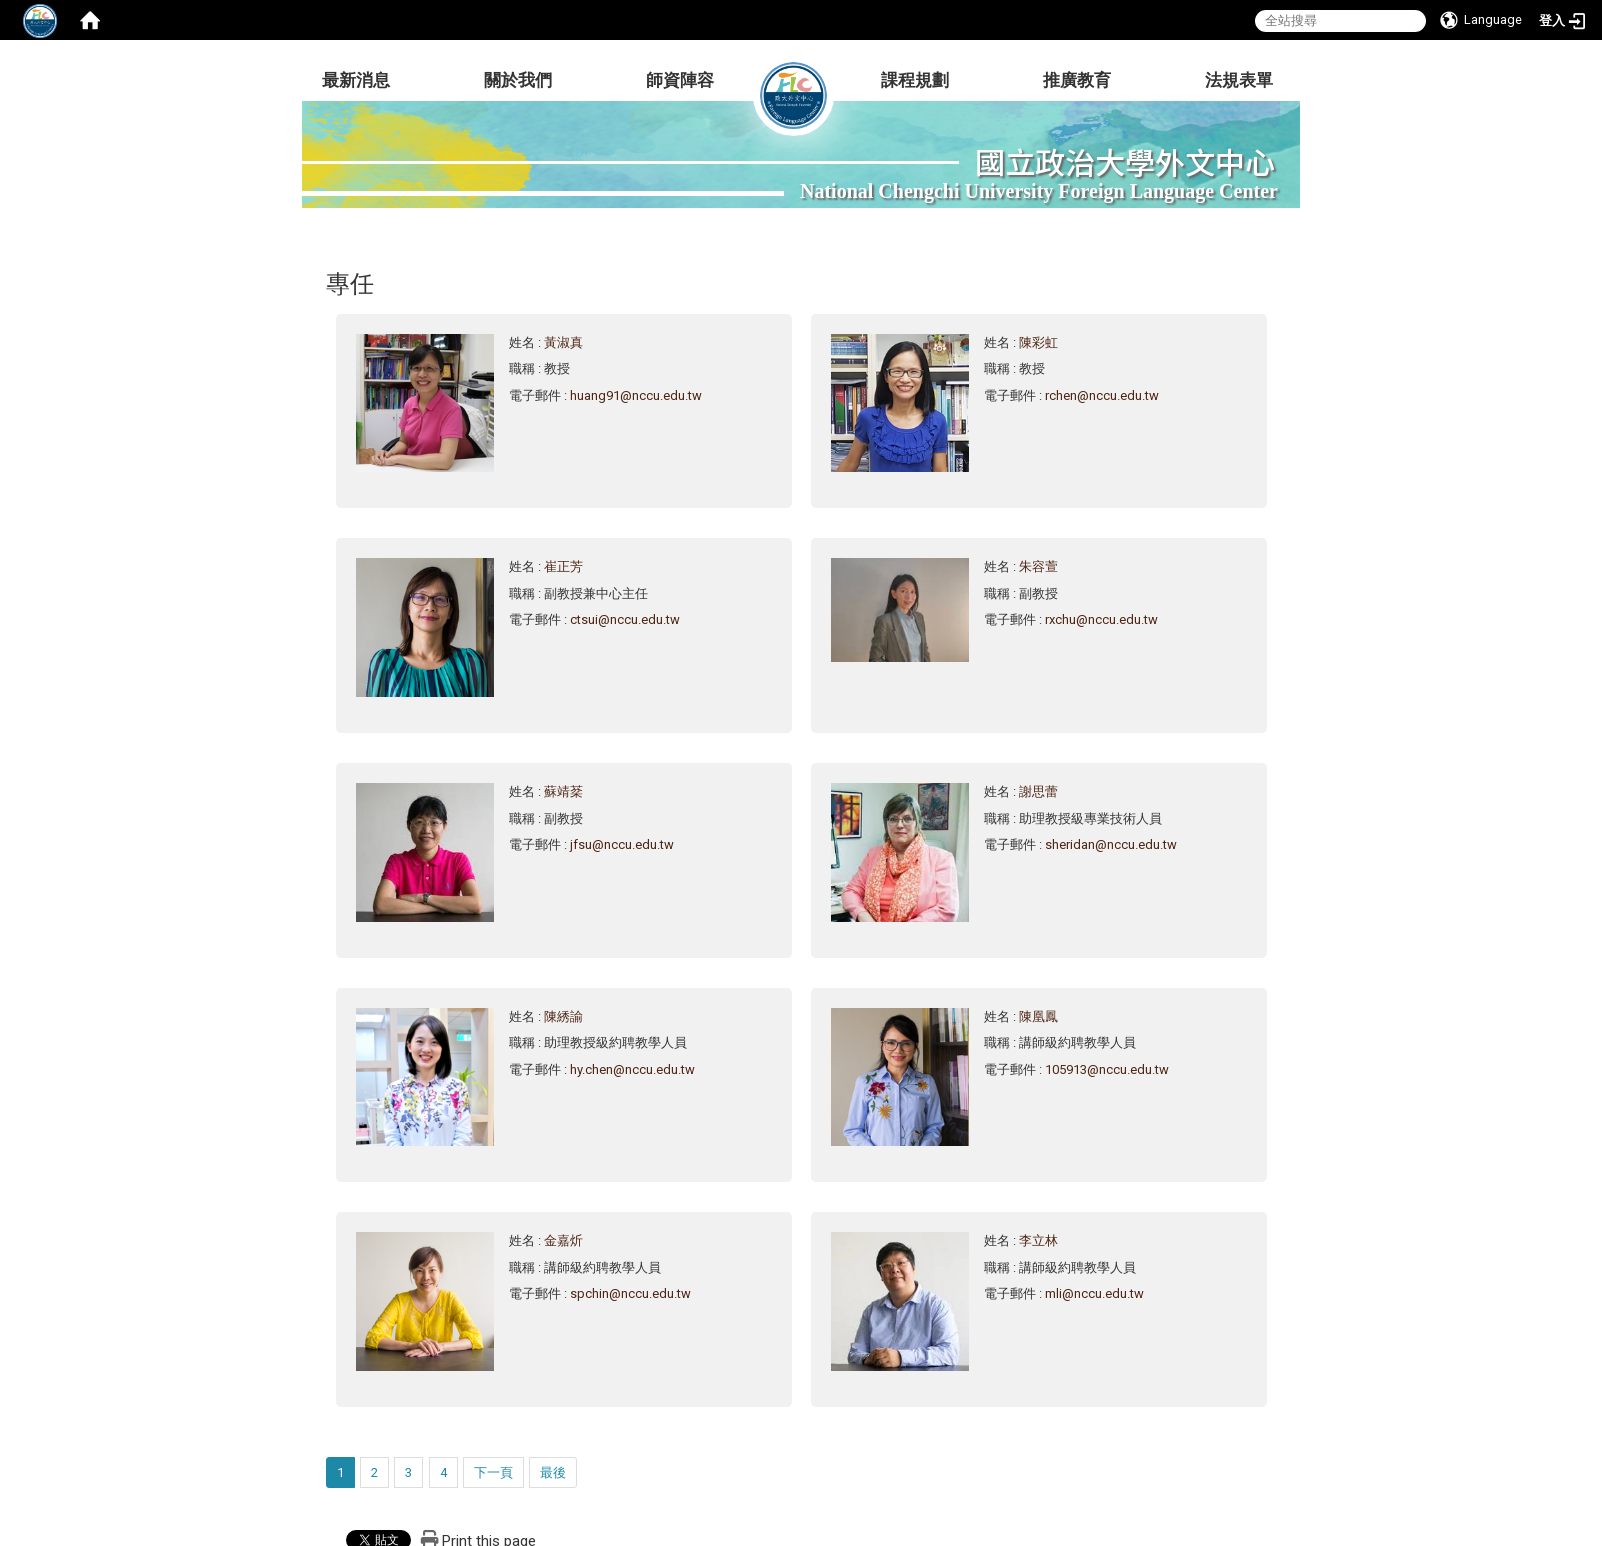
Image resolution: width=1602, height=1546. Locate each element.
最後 (553, 1472)
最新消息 (356, 80)
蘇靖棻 (563, 791)
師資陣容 (680, 80)
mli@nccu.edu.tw (1094, 1293)
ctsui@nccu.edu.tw (625, 619)
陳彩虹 (1038, 342)
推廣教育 (1077, 80)
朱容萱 (1038, 566)
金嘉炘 (563, 1240)
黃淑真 (563, 342)
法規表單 (1239, 80)
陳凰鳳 (1038, 1016)
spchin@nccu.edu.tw (630, 1293)
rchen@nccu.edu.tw (1102, 395)
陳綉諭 (563, 1016)
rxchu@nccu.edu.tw (1101, 619)
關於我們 (518, 80)
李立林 (1038, 1240)
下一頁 (493, 1472)
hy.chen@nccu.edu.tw (632, 1069)
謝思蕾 (1038, 791)
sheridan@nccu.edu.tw (1111, 844)
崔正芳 (563, 566)
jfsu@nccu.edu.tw (622, 844)
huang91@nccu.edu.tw (636, 395)
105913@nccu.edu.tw (1107, 1069)
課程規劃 (915, 80)
